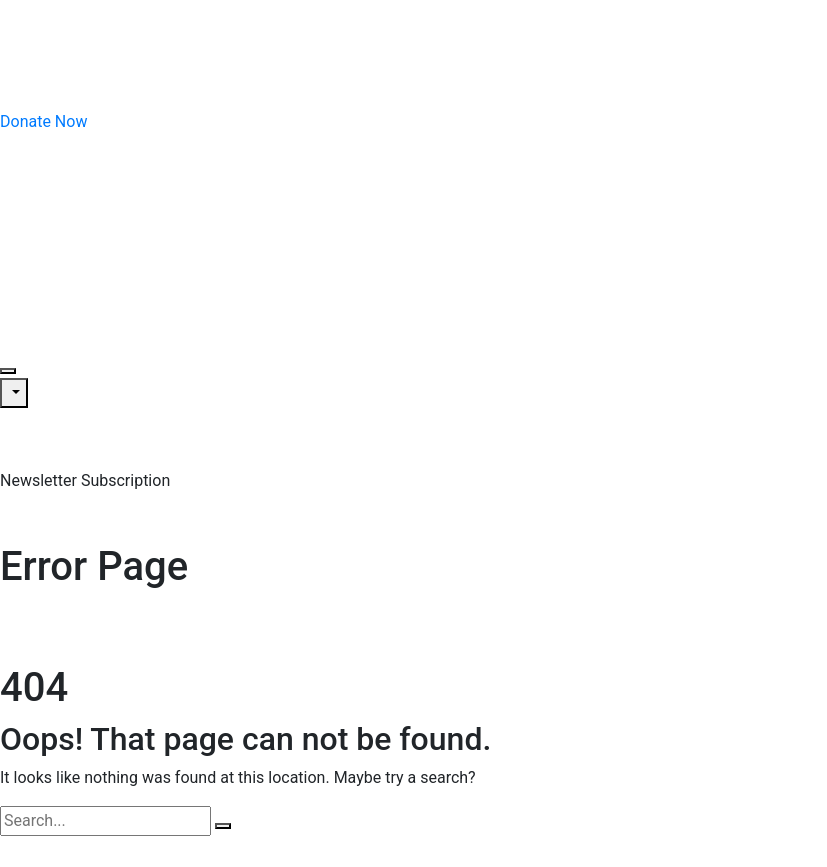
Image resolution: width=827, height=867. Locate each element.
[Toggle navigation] (8, 371)
